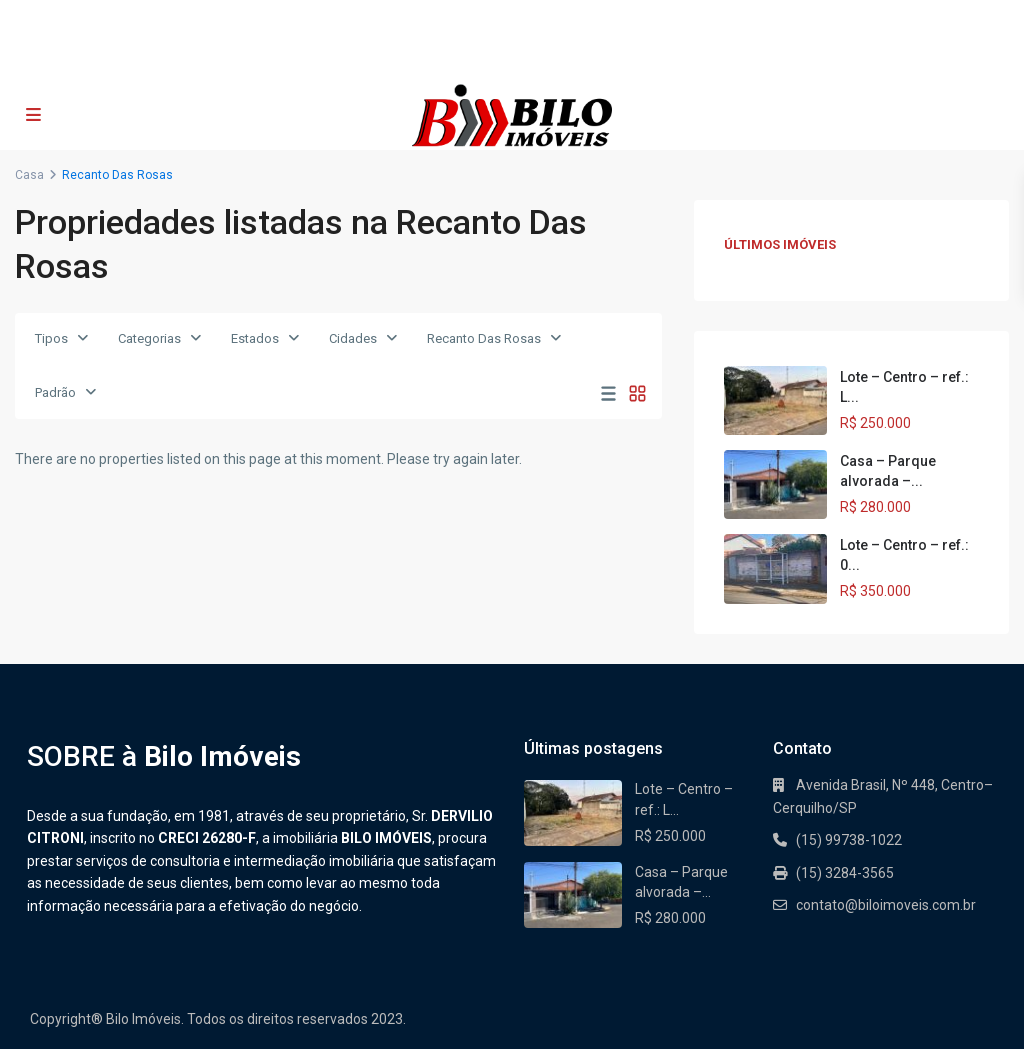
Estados (255, 338)
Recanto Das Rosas (484, 338)
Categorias (149, 338)
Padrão (55, 392)
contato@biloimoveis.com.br (590, 59)
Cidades (353, 338)
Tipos (51, 338)
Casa (29, 175)
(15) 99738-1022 (425, 59)
